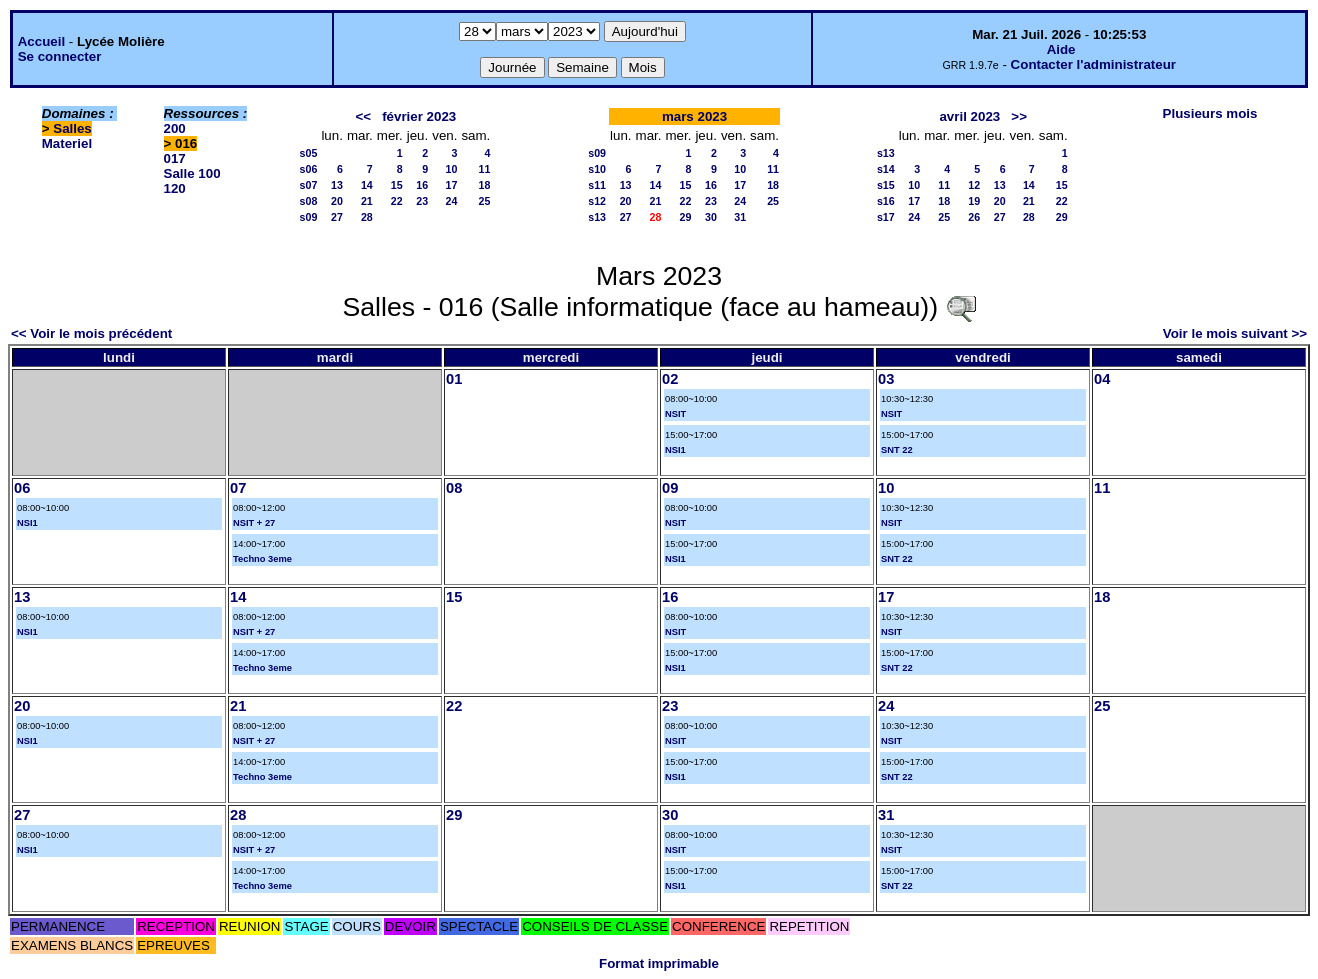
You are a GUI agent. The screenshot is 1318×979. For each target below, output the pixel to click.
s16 (886, 201)
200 (175, 128)
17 (452, 185)
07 (238, 488)
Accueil (41, 41)
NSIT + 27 (254, 523)
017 (175, 158)
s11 (597, 185)
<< (363, 116)
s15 (886, 185)
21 (367, 201)
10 (452, 169)
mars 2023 (694, 116)
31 (740, 217)
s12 (597, 201)
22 (397, 201)
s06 (309, 169)
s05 (309, 153)
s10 (597, 169)
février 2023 (419, 116)
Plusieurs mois (1210, 113)
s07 (309, 185)
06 (22, 488)
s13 (597, 217)
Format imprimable (659, 963)
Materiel (67, 143)
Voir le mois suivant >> (1235, 333)
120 (175, 188)
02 (670, 379)
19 (974, 201)
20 (337, 201)
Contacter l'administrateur (1093, 64)
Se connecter (60, 56)
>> (1019, 116)
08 (454, 488)
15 (397, 185)
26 (974, 217)
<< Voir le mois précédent (91, 333)
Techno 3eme (262, 559)
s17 (886, 217)
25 (484, 201)
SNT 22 (897, 450)
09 (670, 488)
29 (686, 217)
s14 (886, 169)
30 (711, 217)
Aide (1061, 49)
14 (367, 185)
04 (1102, 379)
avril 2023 (969, 116)
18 (484, 185)
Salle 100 (192, 173)
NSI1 (675, 450)
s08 (309, 201)
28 (367, 217)
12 (974, 185)
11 (484, 169)
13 (337, 185)
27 (337, 217)
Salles (72, 128)
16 (422, 185)
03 (886, 379)
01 (454, 379)
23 (422, 201)
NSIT (675, 414)
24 (452, 201)
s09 (309, 217)
